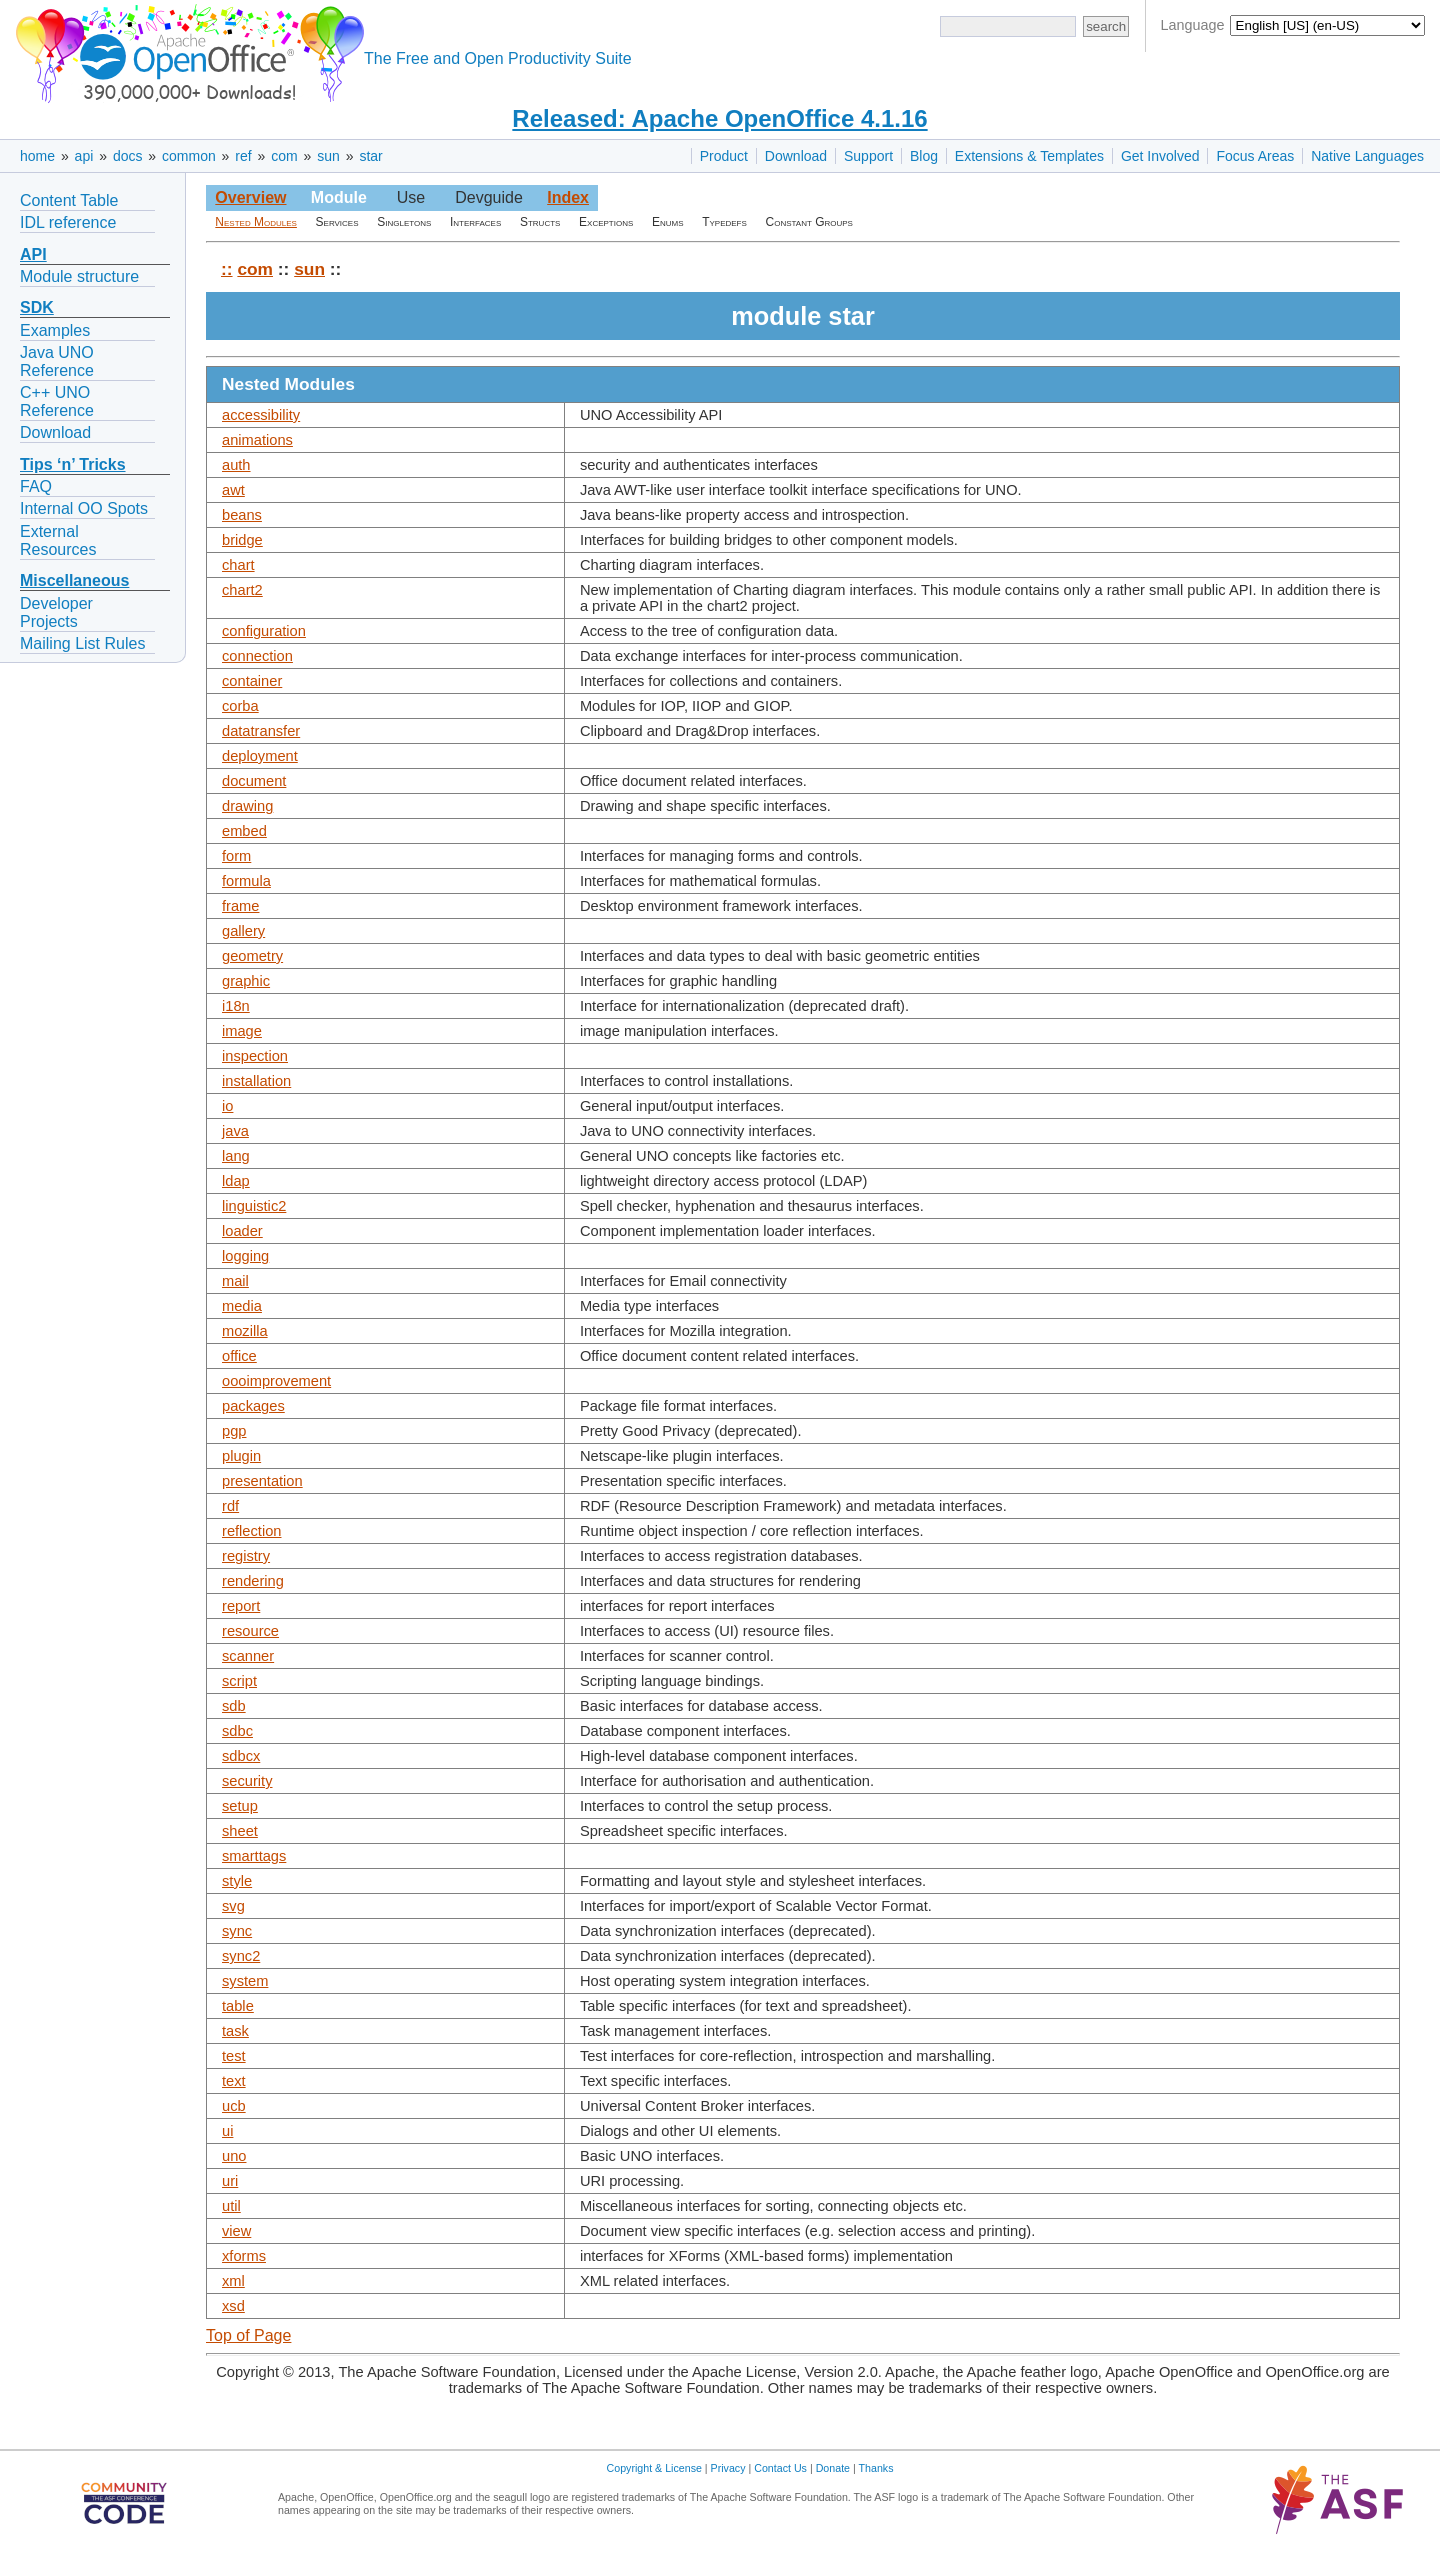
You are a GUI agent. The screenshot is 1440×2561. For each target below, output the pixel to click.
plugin (241, 1456)
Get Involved (1160, 156)
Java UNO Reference (57, 361)
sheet (240, 1831)
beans (242, 515)
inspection (255, 1056)
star (370, 156)
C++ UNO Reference (57, 401)
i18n (236, 1006)
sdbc (237, 1731)
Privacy (728, 2468)
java (235, 1131)
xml (233, 2281)
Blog (924, 156)
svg (233, 1906)
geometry (252, 956)
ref (243, 156)
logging (245, 1256)
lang (236, 1156)
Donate (833, 2468)
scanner (248, 1656)
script (239, 1681)
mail (235, 1281)
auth (236, 465)
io (227, 1106)
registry (246, 1556)
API (33, 254)
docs (128, 156)
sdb (234, 1706)
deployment (260, 756)
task (235, 2031)
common (189, 156)
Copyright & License (654, 2468)
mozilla (245, 1331)
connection (257, 656)
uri (230, 2181)
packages (253, 1406)
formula (246, 881)
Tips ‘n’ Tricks (73, 464)
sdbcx (241, 1756)
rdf (230, 1506)
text (234, 2081)
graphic (246, 981)
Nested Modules (256, 222)
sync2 (241, 1956)
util (231, 2206)
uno (234, 2156)
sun (328, 156)
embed (244, 831)
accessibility (261, 415)
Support (868, 156)
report (241, 1606)
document (254, 781)
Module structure (79, 276)
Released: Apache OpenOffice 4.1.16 (719, 118)
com (284, 156)
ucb (234, 2106)
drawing (247, 806)
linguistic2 (254, 1206)
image (242, 1031)
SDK (37, 307)
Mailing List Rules (82, 643)
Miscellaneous (74, 580)
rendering (253, 1581)
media (242, 1306)
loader (242, 1231)
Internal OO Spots (84, 508)
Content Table (69, 200)
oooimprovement (276, 1381)
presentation (262, 1481)
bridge (242, 540)
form (236, 856)
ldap (236, 1181)
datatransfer (261, 731)
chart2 (242, 590)
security (247, 1781)
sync (237, 1931)
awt (233, 490)
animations (257, 440)
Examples (55, 330)
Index (568, 197)
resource (250, 1631)
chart (238, 565)
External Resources (58, 540)
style (237, 1881)
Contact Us (780, 2468)
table (238, 2006)
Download (796, 156)
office (239, 1356)
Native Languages (1367, 156)
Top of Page (248, 2335)
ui (227, 2131)
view (236, 2231)
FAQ (36, 486)
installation (256, 1081)
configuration (264, 631)
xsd (233, 2306)
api (84, 156)
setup (240, 1806)
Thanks (876, 2468)
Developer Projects (56, 612)
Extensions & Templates (1029, 156)
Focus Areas (1255, 156)
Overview (250, 197)
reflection (251, 1531)
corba (240, 706)
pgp (234, 1431)
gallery (243, 931)
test (234, 2056)
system (245, 1981)
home (37, 156)
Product (724, 156)
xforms (244, 2256)
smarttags (254, 1856)
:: (227, 269)
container (252, 681)
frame (240, 906)
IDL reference (68, 222)
